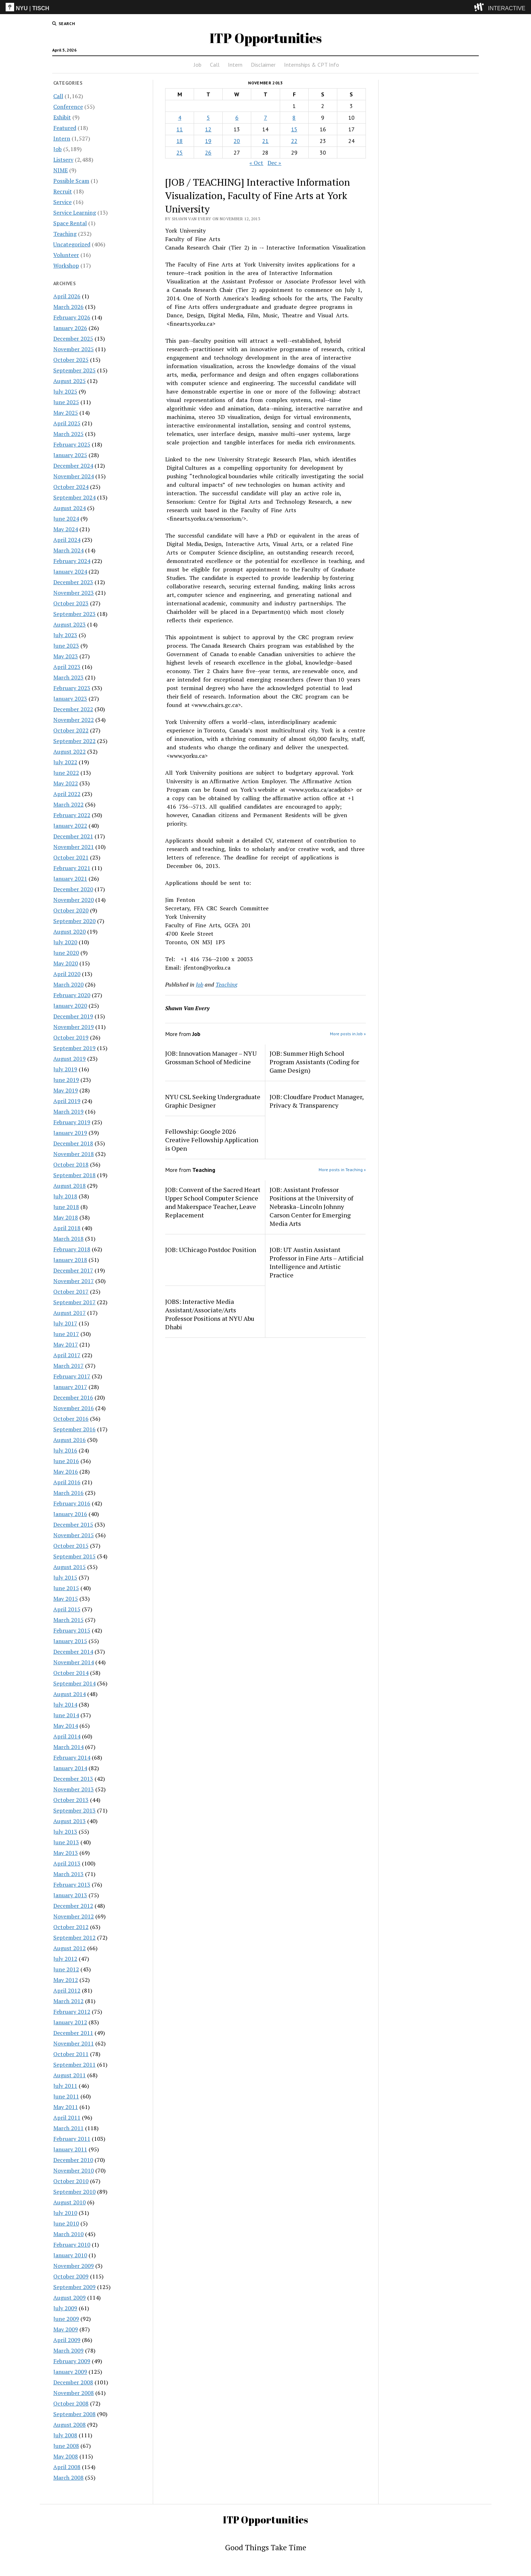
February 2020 (71, 995)
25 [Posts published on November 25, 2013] (179, 152)
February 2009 (71, 2361)
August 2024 (69, 508)
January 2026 (70, 328)
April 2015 (66, 1609)
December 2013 (73, 1779)
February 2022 (71, 815)
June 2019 (66, 1080)
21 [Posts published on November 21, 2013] (265, 140)
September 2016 (74, 1429)
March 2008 (68, 2477)
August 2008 (69, 2424)
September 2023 (74, 614)
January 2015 (70, 1641)
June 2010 (66, 2223)
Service (62, 202)
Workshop (66, 265)
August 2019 (69, 1058)
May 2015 (65, 1598)
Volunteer (66, 255)
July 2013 (65, 1831)
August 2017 (69, 1313)
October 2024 (71, 487)
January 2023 (70, 698)
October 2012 (71, 1927)
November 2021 (73, 847)
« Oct (256, 163)
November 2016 (73, 1408)
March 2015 (68, 1620)
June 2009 (66, 2319)
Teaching (65, 234)
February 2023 (71, 688)
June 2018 (66, 1207)
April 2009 (66, 2340)
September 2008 (74, 2414)
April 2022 (66, 794)
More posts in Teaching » (342, 1169)
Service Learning (74, 212)
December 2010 (73, 2160)
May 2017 (65, 1344)
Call (214, 64)
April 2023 (66, 667)
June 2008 (66, 2446)
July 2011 (65, 2086)
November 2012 (73, 1916)
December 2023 (73, 582)
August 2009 (69, 2297)
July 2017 (65, 1323)
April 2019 (66, 1101)
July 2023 (65, 635)
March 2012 (68, 2001)
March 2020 (68, 984)
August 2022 (69, 751)
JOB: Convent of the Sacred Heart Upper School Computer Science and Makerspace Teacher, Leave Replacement (212, 1202)
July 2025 (65, 391)
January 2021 (70, 878)
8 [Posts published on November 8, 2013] (294, 117)
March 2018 (68, 1238)
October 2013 (71, 1800)
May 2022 (65, 783)
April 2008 (66, 2467)
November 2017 (73, 1281)
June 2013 (66, 1842)
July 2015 (65, 1577)
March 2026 (68, 307)
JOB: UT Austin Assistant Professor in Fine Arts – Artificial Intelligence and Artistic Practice (317, 1262)
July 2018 (65, 1196)
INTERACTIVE (506, 8)
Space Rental (70, 223)
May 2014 (65, 1726)
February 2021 (71, 868)
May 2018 (65, 1217)
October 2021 (71, 857)
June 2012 (66, 1969)
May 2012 (65, 1980)
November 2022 (73, 720)
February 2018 (71, 1249)
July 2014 (65, 1704)
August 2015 (69, 1567)
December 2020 (73, 889)
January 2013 (70, 1895)
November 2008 (73, 2393)
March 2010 (68, 2234)
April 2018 (66, 1228)
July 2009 (65, 2308)
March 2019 (68, 1111)
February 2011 (71, 2139)
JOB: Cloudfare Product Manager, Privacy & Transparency (316, 1100)
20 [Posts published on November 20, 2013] (237, 140)
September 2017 (74, 1302)
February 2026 (71, 317)
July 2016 (65, 1450)
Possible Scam (71, 181)
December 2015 (73, 1524)
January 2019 (70, 1133)
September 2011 (74, 2064)
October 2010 (71, 2181)
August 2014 (69, 1694)
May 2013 (65, 1853)
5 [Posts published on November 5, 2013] (208, 117)
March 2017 (68, 1366)
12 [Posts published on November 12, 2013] (208, 129)
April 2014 (66, 1736)
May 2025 (65, 413)
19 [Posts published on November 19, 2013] (208, 140)
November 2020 (73, 900)
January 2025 (70, 455)
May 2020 (65, 963)
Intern (235, 64)
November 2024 (73, 476)
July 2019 (65, 1069)
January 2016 (70, 1514)
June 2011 (66, 2096)
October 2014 (71, 1673)
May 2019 (65, 1090)
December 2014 (73, 1651)
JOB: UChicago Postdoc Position (210, 1249)
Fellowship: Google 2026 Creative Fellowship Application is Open (211, 1139)
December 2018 (73, 1143)
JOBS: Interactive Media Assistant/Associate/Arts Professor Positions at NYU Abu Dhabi (209, 1314)
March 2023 (68, 677)
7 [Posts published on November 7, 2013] (265, 117)
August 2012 (69, 1948)
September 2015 (74, 1556)
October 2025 (71, 360)
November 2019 (73, 1027)
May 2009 (65, 2329)
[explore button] (480, 7)
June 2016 (66, 1461)
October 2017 (71, 1291)
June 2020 (66, 953)
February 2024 (71, 561)
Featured (64, 128)
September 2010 (74, 2191)
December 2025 (73, 338)
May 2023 (65, 656)
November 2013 (73, 1789)
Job (197, 64)
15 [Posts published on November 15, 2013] (294, 129)
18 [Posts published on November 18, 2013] (179, 140)
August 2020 (69, 931)
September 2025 (74, 370)
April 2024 (66, 540)
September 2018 (74, 1175)
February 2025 (71, 444)
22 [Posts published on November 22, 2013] (294, 140)
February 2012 (71, 2011)
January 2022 (70, 825)
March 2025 (68, 434)
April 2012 (66, 1990)
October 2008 (71, 2403)
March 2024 (68, 550)
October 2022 (71, 730)
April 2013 (66, 1863)
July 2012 (65, 1959)
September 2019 (74, 1048)
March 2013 (68, 1874)
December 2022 (73, 709)
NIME (60, 170)
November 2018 (73, 1154)
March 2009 (68, 2350)
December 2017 (73, 1270)
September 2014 (74, 1683)
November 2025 (73, 349)
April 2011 (66, 2117)
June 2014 (66, 1715)
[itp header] (265, 7)
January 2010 (70, 2255)
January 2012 (70, 2022)
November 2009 (73, 2266)
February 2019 (71, 1122)
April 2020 (66, 974)
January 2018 (70, 1260)
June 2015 (66, 1588)
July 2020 (65, 942)
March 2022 (68, 804)
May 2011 (65, 2107)
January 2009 (70, 2372)
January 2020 (70, 1006)
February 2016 (71, 1503)
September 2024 (74, 497)
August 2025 (69, 381)
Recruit (62, 191)
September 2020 (74, 921)
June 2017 (66, 1334)
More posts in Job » (348, 1033)
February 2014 (71, 1757)
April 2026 (66, 296)
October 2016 (71, 1418)
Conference (68, 106)
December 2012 (73, 1906)
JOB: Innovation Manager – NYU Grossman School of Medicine (211, 1057)
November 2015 (73, 1535)
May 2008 (65, 2456)
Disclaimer (263, 64)
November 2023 (73, 593)
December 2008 (73, 2382)
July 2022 (65, 762)
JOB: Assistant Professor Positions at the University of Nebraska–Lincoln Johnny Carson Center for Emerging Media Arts (311, 1206)
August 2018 (69, 1186)
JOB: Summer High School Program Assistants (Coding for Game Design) (314, 1061)
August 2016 (69, 1440)
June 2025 (66, 402)
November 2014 (73, 1662)
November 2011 (73, 2043)
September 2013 (74, 1810)
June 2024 (66, 518)
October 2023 (71, 603)
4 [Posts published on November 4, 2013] (179, 117)
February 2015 (71, 1630)
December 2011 (73, 2033)
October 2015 (71, 1546)
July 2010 (65, 2213)
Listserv (63, 159)
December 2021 (73, 836)
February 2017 (71, 1376)
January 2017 (70, 1387)
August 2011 (69, 2075)
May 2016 (65, 1471)
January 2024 (70, 571)
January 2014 (70, 1768)
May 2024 (65, 529)
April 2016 (66, 1482)
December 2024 (73, 465)
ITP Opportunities (266, 38)
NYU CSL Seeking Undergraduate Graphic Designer (212, 1100)
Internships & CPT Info (311, 64)
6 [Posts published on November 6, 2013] (237, 117)
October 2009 (71, 2276)
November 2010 (73, 2170)
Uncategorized (71, 244)
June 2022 (66, 773)
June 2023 (66, 645)
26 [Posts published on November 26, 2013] (208, 152)
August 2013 (69, 1821)
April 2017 (66, 1355)
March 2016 (68, 1493)
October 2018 (71, 1164)
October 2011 (71, 2054)
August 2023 (69, 624)
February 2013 (71, 1884)
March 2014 (68, 1747)
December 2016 (73, 1397)
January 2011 (70, 2149)
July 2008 (65, 2435)
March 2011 (68, 2128)
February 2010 (71, 2244)
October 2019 (71, 1037)
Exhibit (62, 117)
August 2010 (69, 2202)
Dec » (274, 163)
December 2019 (73, 1016)
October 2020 (71, 910)
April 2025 (66, 423)
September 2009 (74, 2287)
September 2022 (74, 741)
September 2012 (74, 1937)
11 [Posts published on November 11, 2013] (179, 129)
